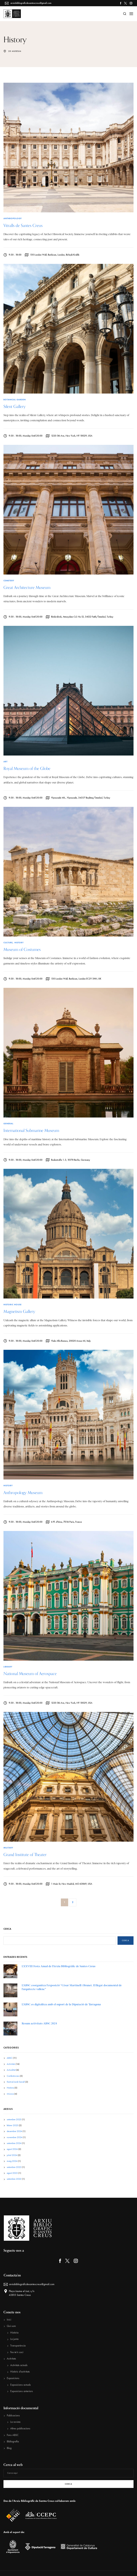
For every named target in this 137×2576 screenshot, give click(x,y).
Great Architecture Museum (26, 587)
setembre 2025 (14, 2119)
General (8, 1123)
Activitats (11, 2063)
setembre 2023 (14, 2167)
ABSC (9, 2057)
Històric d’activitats (20, 2371)
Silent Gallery (14, 406)
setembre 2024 (14, 2143)
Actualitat (11, 2069)
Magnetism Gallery (19, 1311)
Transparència (18, 2345)
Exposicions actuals (20, 2384)
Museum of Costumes (22, 949)
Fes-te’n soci (16, 2352)
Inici (9, 2319)
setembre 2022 (14, 2178)
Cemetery (8, 580)
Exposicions (13, 2378)
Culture (8, 942)
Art (5, 761)
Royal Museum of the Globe (26, 768)
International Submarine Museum (31, 1130)
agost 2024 (12, 2149)
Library (7, 1666)
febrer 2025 (12, 2125)
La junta (14, 2339)
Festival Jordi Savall (16, 2081)
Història (10, 2087)
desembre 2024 (14, 2131)
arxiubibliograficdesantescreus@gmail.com (28, 3)
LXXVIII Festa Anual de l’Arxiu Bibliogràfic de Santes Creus (58, 1966)
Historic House (12, 1304)
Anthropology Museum (22, 1492)
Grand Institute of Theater (25, 1854)
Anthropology (12, 218)
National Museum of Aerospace (30, 1673)
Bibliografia (13, 2441)
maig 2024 (12, 2161)
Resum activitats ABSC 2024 (39, 2023)
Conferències (13, 2075)
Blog (9, 2448)
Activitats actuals (18, 2365)
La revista (15, 2421)
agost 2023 (12, 2173)
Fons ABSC (13, 2435)
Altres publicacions (20, 2428)
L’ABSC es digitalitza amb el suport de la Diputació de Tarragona (61, 2004)
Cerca (7, 1928)
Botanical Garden (14, 399)
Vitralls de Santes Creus (23, 225)
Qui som (11, 2326)
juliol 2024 (12, 2155)
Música (10, 2093)
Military (8, 1847)
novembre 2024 (14, 2137)
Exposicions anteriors (21, 2391)
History (19, 942)
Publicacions (13, 2415)
